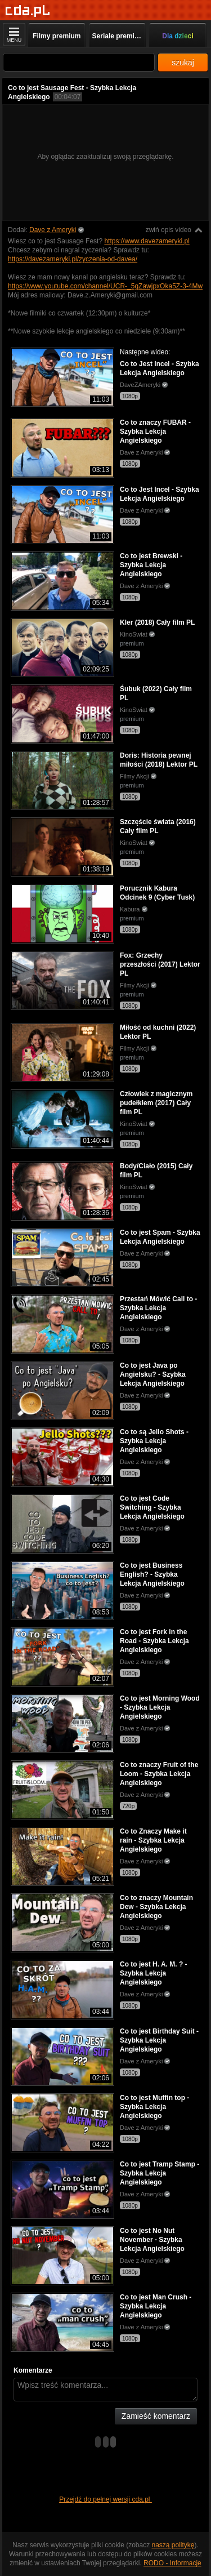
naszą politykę (173, 2545)
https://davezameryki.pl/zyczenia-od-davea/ (72, 259)
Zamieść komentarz (156, 2416)
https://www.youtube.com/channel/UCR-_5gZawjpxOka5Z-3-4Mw (105, 286)
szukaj (183, 62)
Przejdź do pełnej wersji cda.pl (105, 2499)
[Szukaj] (79, 62)
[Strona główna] (28, 11)
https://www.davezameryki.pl (146, 241)
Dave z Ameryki (52, 230)
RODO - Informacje (172, 2563)
